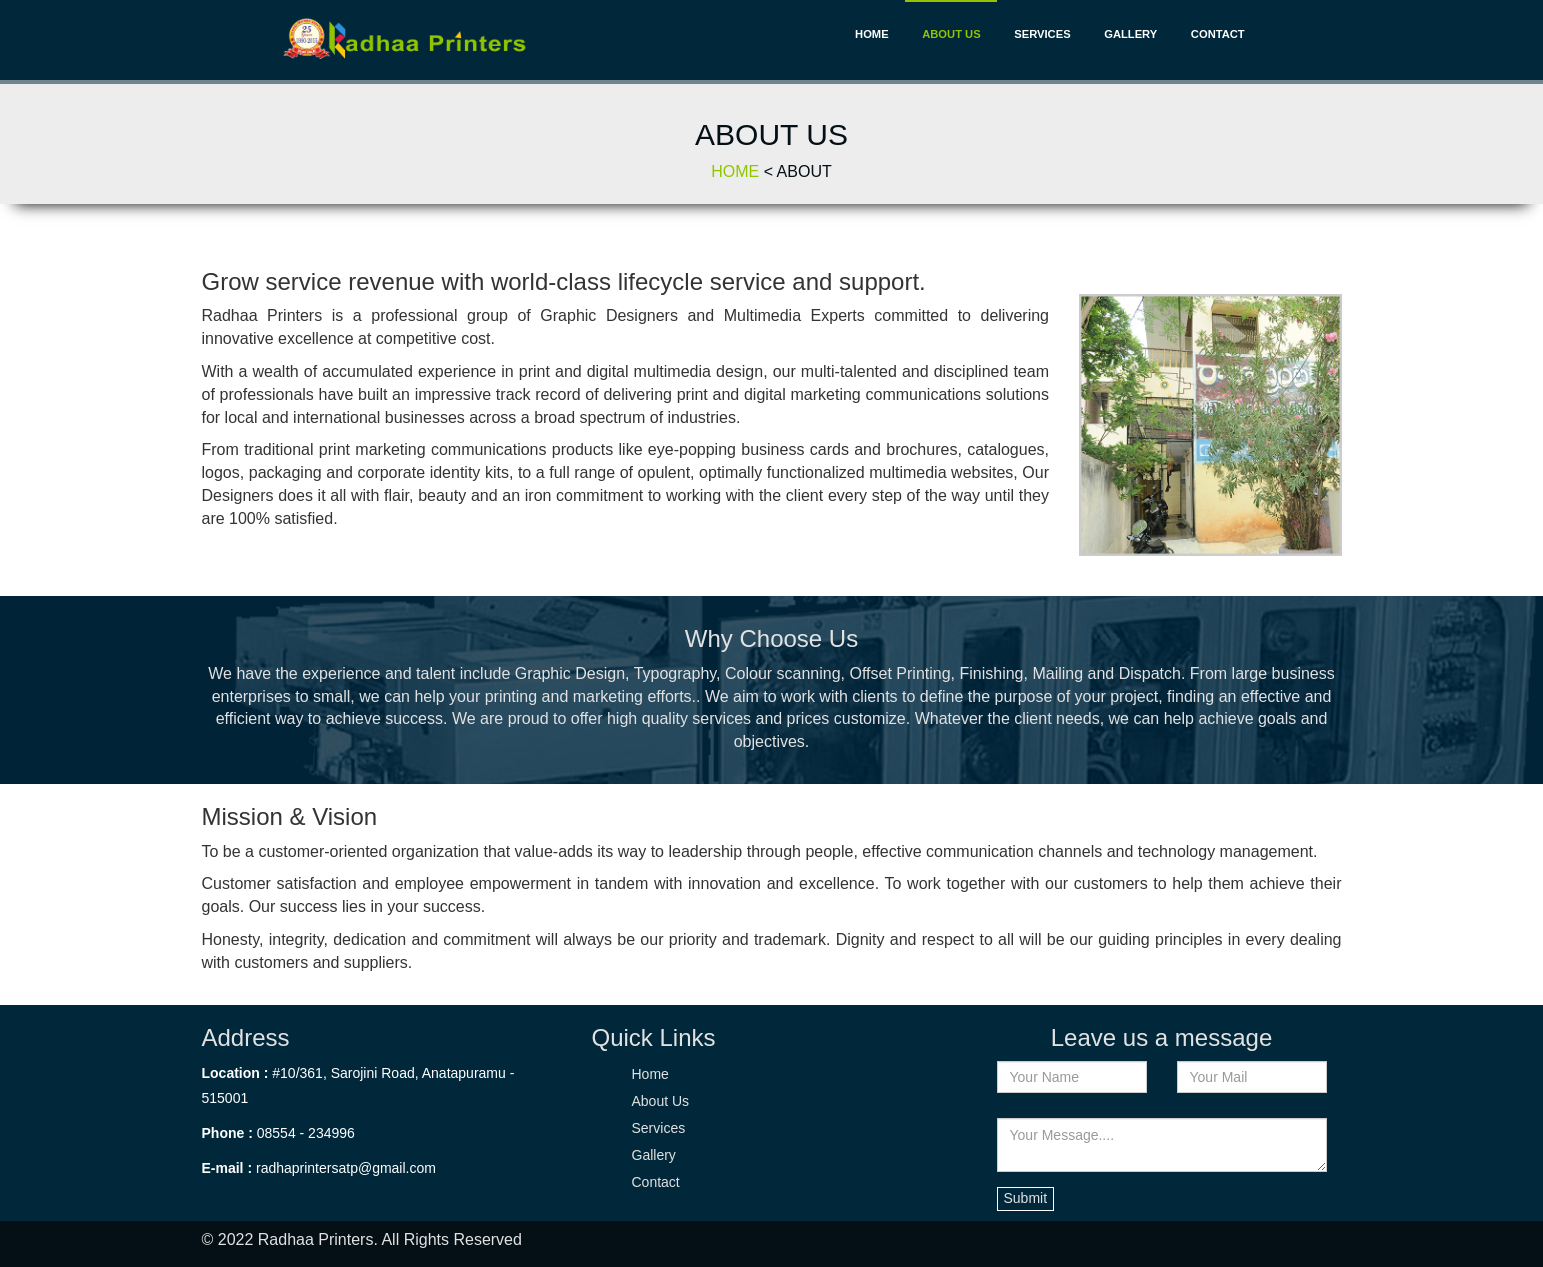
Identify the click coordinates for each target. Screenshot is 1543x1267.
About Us (951, 34)
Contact (1218, 34)
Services (1042, 34)
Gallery (1130, 34)
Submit (1026, 1198)
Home (872, 34)
